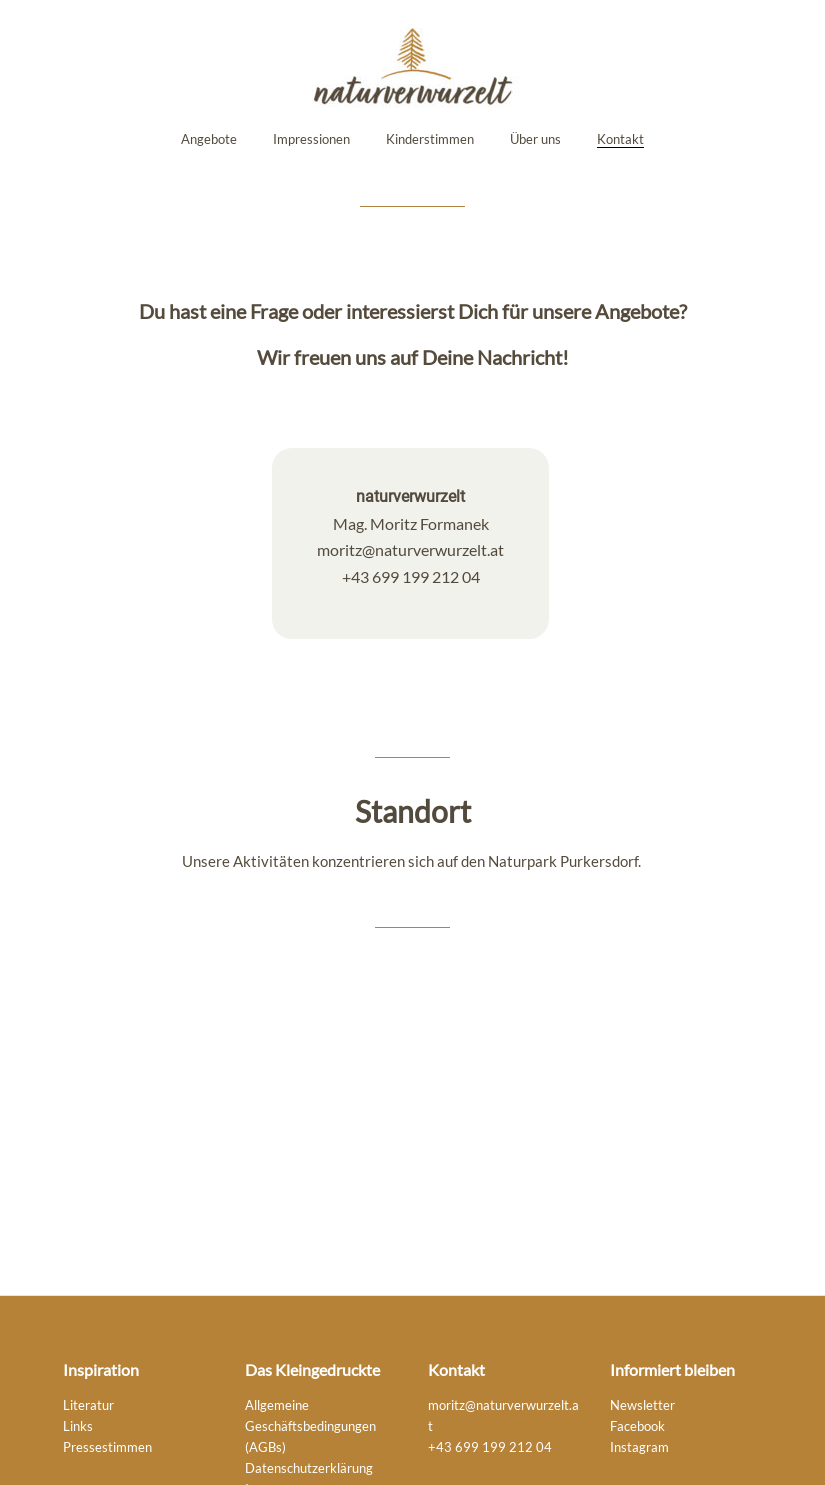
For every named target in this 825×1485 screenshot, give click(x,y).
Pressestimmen (107, 1447)
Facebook (637, 1426)
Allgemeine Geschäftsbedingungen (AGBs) (310, 1426)
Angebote (209, 139)
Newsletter (642, 1405)
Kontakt (620, 139)
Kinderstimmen (430, 139)
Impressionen (311, 139)
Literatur (88, 1405)
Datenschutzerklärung (309, 1468)
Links (78, 1426)
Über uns (535, 139)
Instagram (639, 1447)
